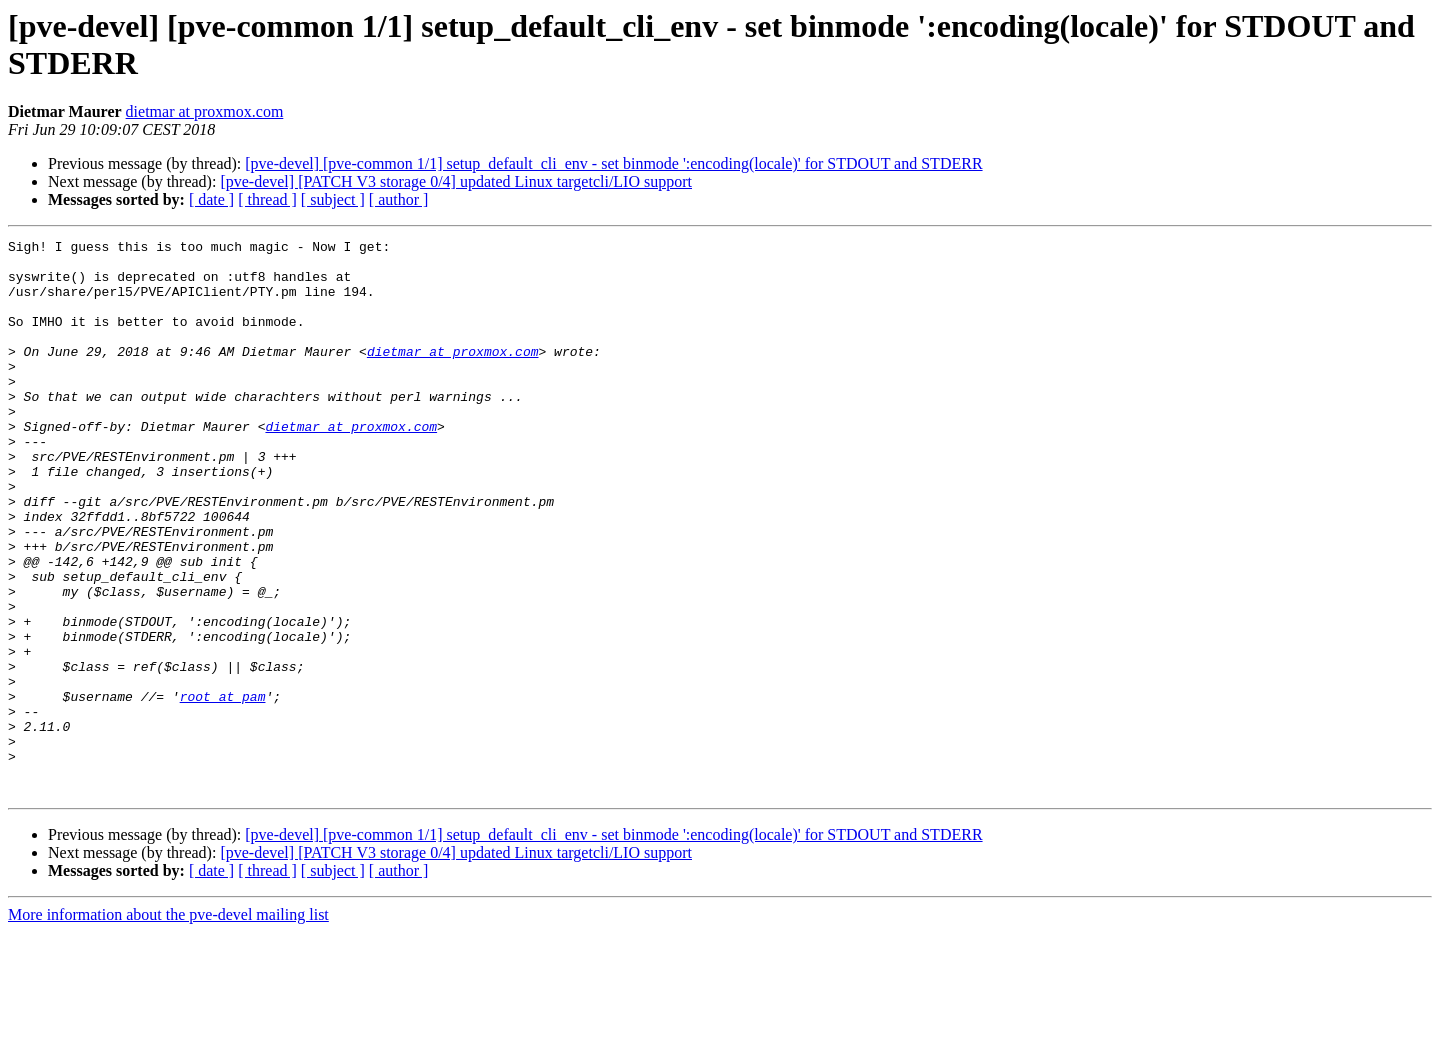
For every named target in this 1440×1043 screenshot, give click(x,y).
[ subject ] (333, 199)
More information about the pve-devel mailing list (168, 1025)
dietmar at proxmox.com (205, 111)
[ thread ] (267, 199)
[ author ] (399, 199)
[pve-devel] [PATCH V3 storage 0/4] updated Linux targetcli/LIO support (456, 181)
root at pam (223, 789)
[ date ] (211, 199)
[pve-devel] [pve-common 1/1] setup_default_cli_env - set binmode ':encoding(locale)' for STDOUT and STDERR (613, 163)
